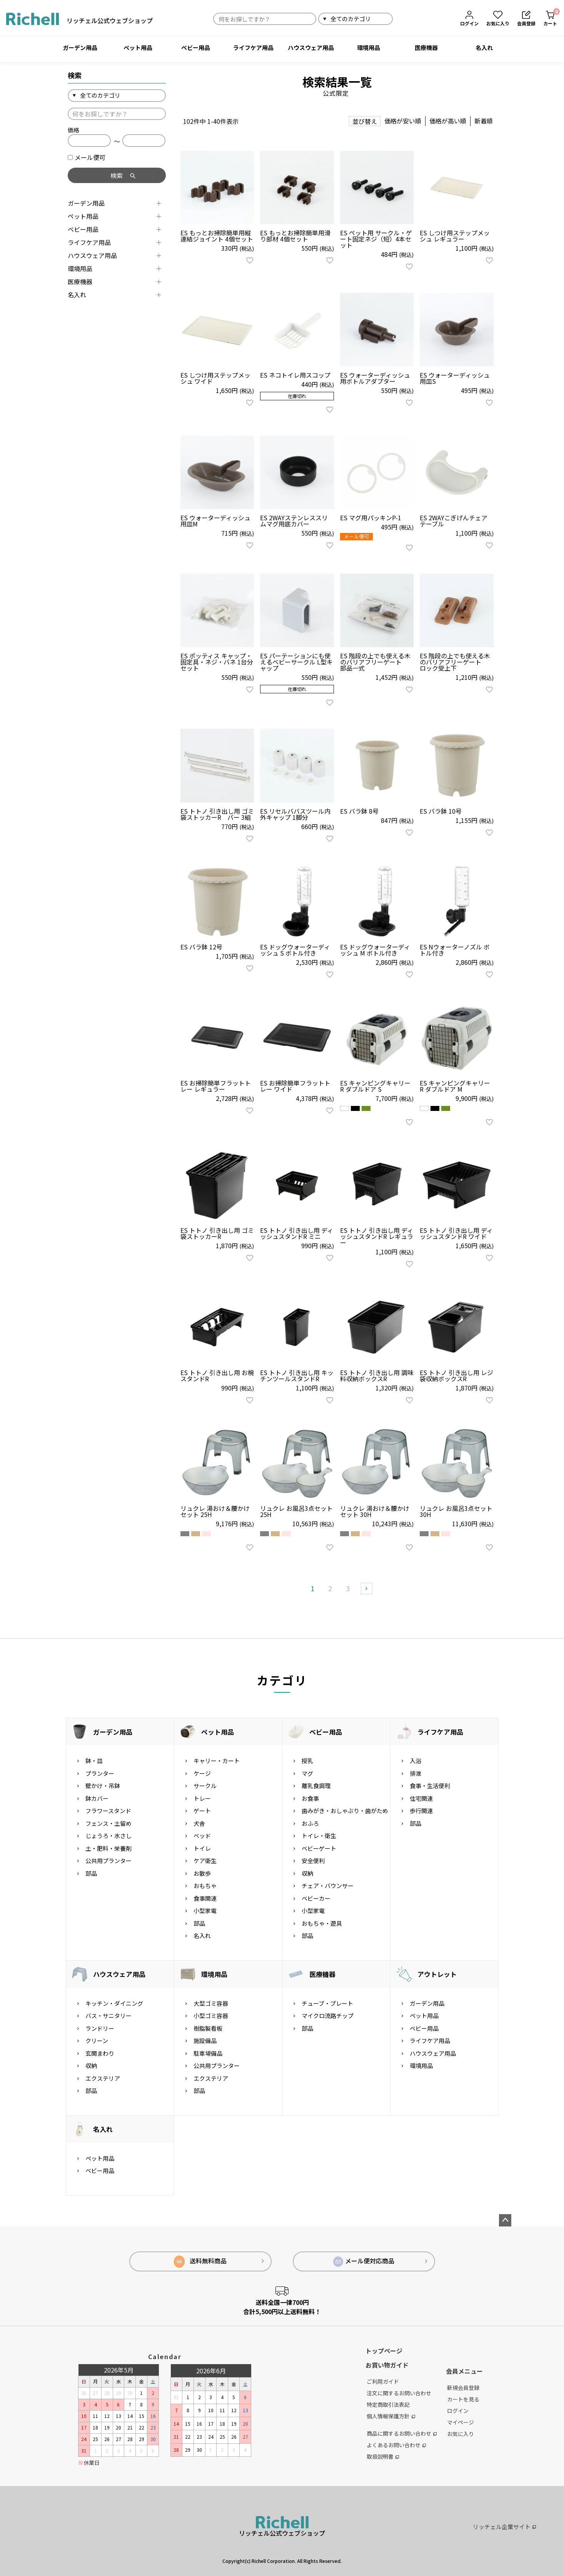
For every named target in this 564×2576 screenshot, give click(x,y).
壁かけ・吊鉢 (102, 1786)
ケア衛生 (205, 1861)
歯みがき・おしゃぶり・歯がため (345, 1811)
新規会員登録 (463, 2387)
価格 (73, 130)
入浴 (415, 1761)
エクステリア (102, 2078)
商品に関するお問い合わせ (402, 2433)
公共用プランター (108, 1861)
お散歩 (202, 1873)
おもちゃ (205, 1886)
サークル (205, 1786)
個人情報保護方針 (391, 2416)
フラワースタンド (108, 1811)
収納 (307, 1873)
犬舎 (199, 1823)
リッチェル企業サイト (504, 2527)
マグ (307, 1773)
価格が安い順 (402, 120)
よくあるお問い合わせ (396, 2445)
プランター (99, 1773)
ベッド (202, 1836)
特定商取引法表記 (388, 2404)
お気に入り (460, 2434)
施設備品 (205, 2040)
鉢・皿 (94, 1761)
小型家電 (205, 1911)
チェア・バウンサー (328, 1886)
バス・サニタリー (108, 2016)
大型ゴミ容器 (211, 2003)
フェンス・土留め (108, 1823)
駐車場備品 (208, 2053)
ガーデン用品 (80, 47)
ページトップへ (505, 2220)
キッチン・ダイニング (114, 2003)
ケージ (202, 1773)
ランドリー (99, 2028)
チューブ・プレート (327, 2003)
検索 (402, 18)
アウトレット (437, 1974)
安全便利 (313, 1861)
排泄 (415, 1773)
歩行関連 (421, 1811)
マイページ (460, 2422)
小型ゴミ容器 (211, 2016)
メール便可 (86, 157)
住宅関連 (421, 1798)
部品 (91, 1873)
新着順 (483, 120)
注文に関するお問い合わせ (399, 2393)
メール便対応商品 (364, 2261)
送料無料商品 (200, 2262)
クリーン (96, 2040)
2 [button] (330, 1588)
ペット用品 (137, 47)
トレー (202, 1798)
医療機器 (426, 47)
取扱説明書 (383, 2456)
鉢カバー (96, 1798)
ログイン (458, 2410)
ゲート (202, 1811)
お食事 (310, 1798)
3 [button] (348, 1588)
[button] (366, 1588)
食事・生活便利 (430, 1786)
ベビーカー (316, 1898)
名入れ (484, 47)
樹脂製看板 (208, 2028)
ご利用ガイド (383, 2381)
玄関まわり (99, 2053)
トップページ (383, 2350)
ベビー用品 (195, 47)
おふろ (310, 1823)
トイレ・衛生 (319, 1836)
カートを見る (463, 2399)
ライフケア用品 (253, 47)
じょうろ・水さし (108, 1836)
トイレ (202, 1848)
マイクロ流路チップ (328, 2016)
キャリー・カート (217, 1761)
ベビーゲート (319, 1848)
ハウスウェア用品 (311, 47)
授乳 (307, 1761)
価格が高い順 (447, 120)
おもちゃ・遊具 (322, 1923)
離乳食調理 (316, 1786)
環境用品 (368, 47)
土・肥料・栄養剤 (108, 1848)
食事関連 (205, 1898)
